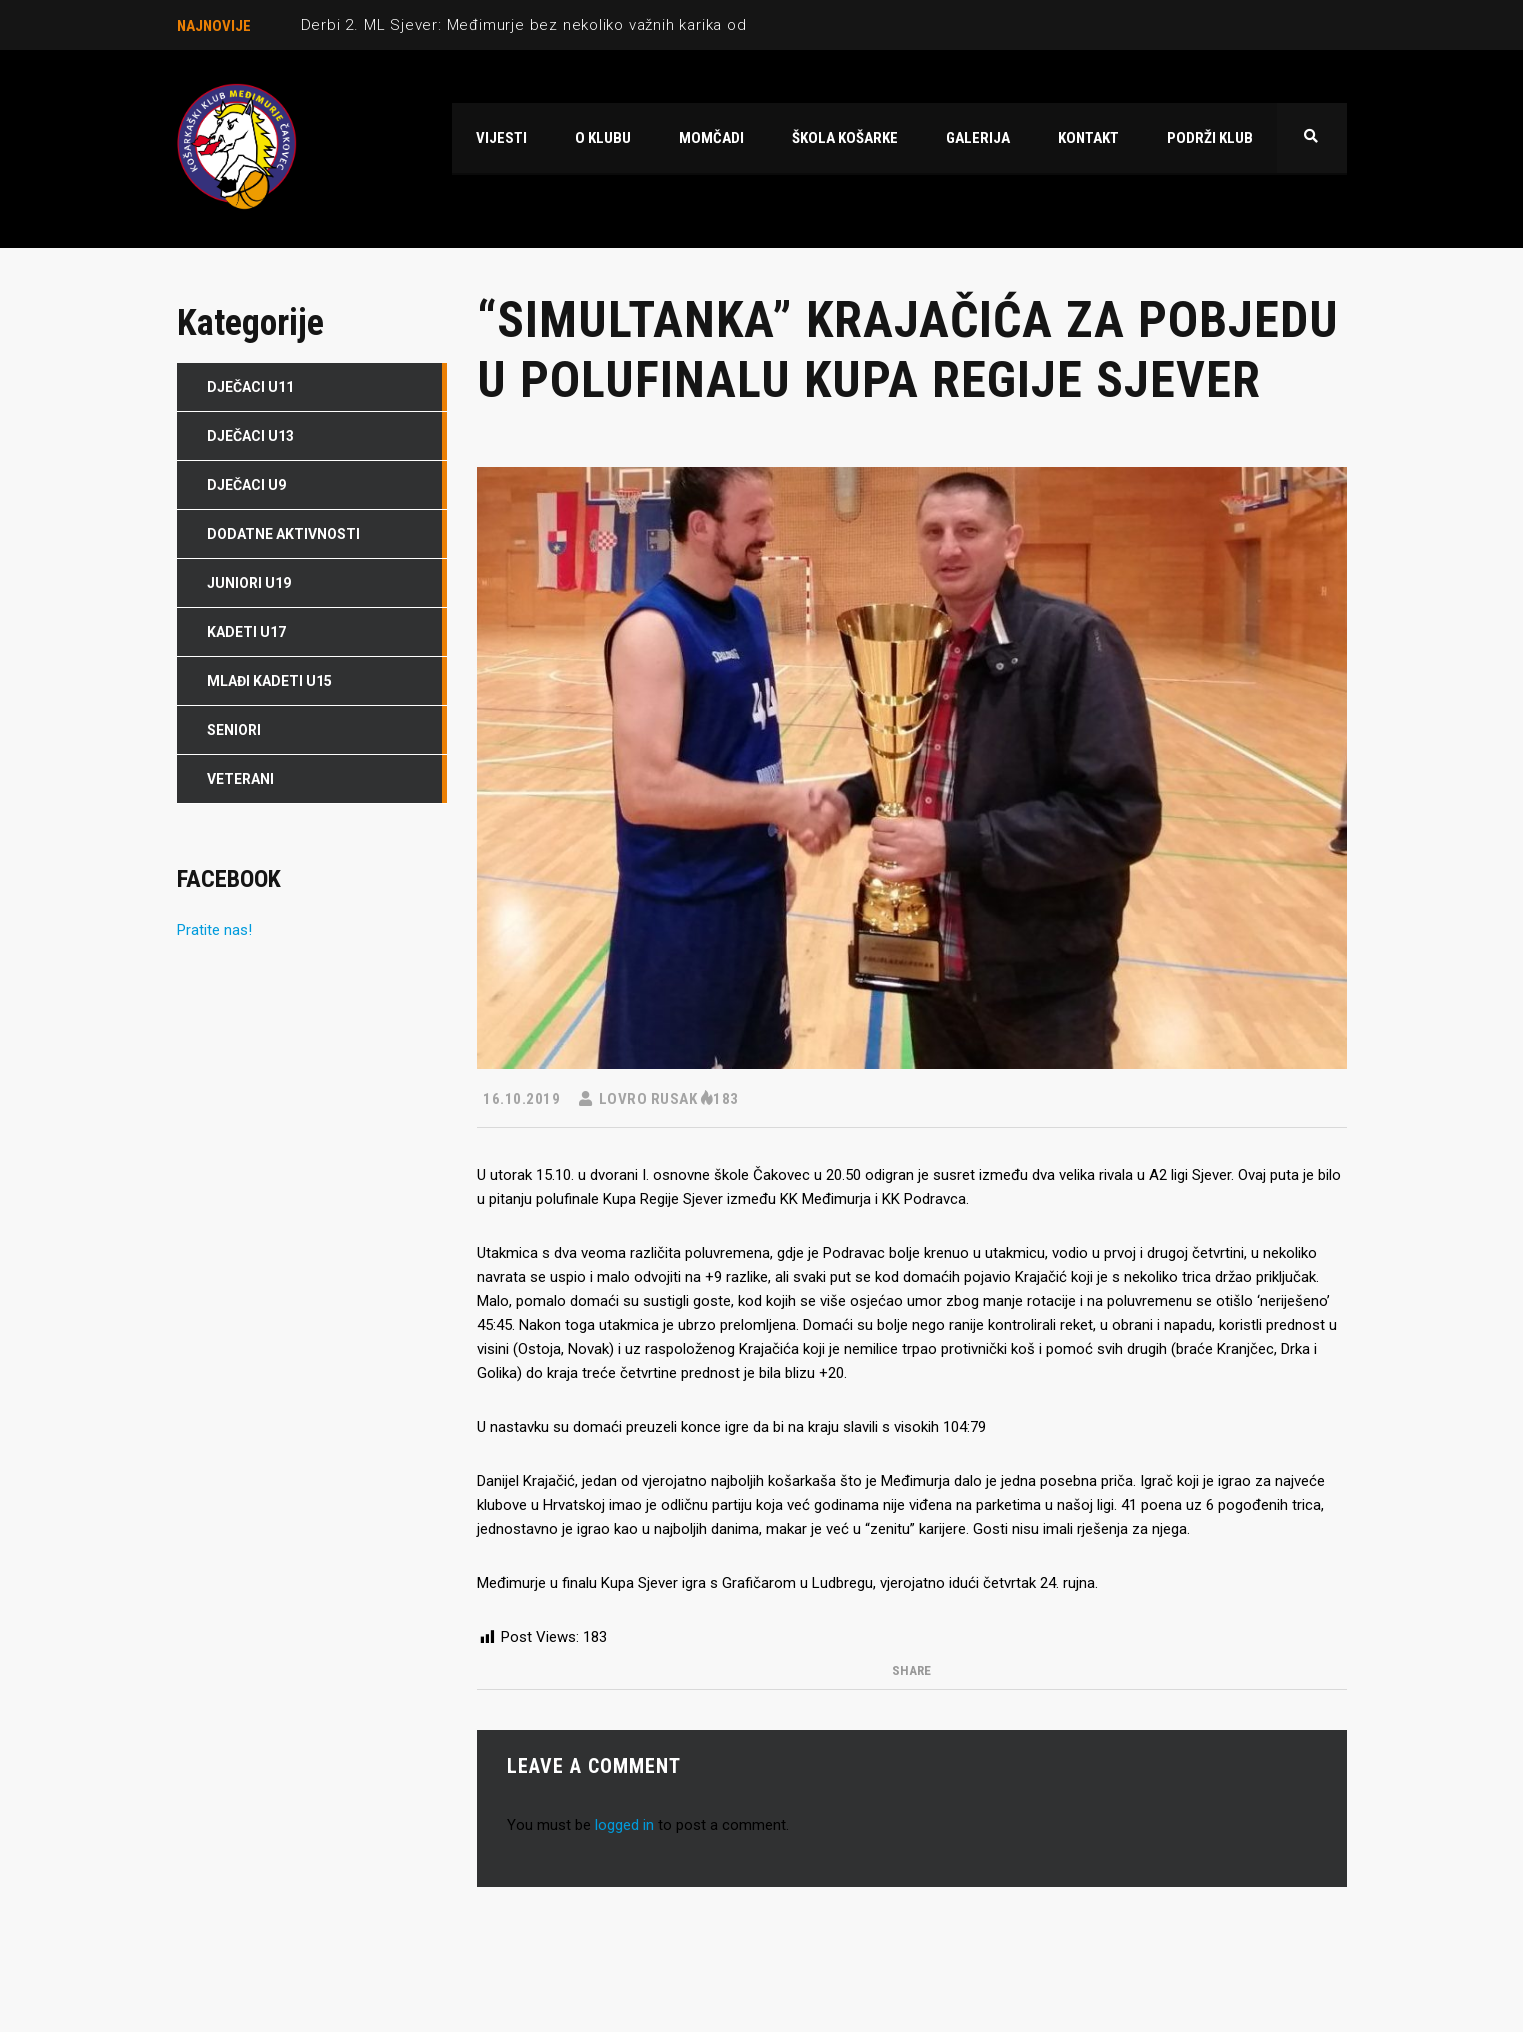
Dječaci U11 (250, 387)
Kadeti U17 (246, 632)
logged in (624, 1825)
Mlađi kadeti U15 (269, 681)
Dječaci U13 (250, 436)
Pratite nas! (214, 930)
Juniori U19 (249, 583)
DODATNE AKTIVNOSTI (283, 534)
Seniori (234, 730)
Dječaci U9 (246, 485)
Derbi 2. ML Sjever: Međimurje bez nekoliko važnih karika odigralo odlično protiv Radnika (629, 25)
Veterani (240, 779)
